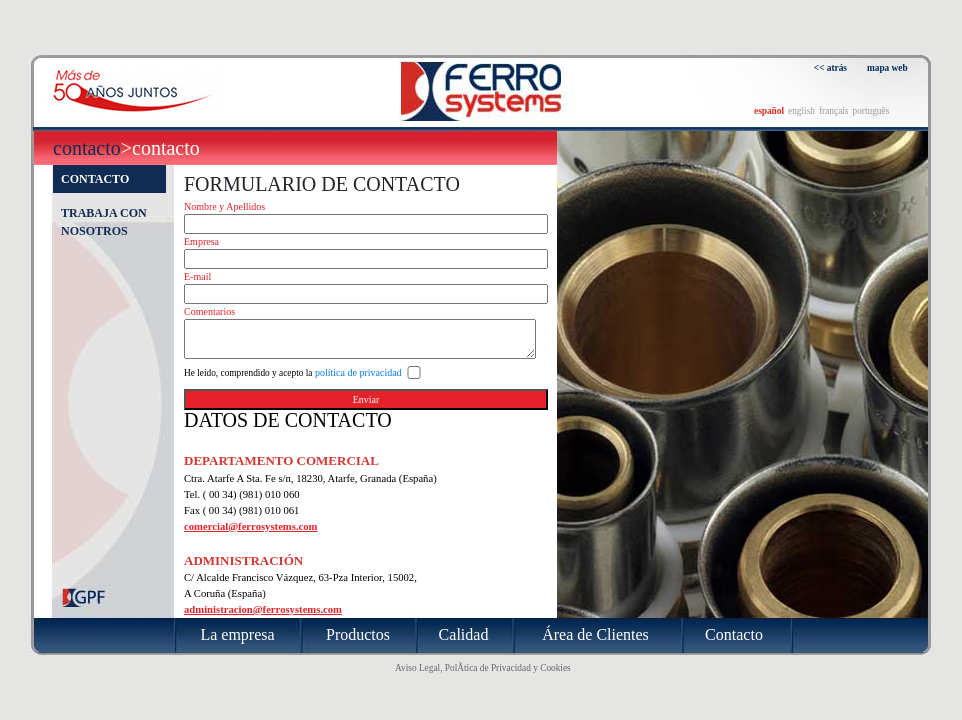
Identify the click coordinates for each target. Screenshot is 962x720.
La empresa (237, 634)
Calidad (464, 634)
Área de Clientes (595, 634)
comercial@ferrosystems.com (251, 526)
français (834, 111)
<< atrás (830, 68)
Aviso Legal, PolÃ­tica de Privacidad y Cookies (483, 668)
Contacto (87, 148)
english (801, 111)
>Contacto (160, 148)
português (870, 111)
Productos (358, 634)
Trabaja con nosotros (104, 222)
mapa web (887, 68)
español (769, 111)
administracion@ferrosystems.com (263, 609)
